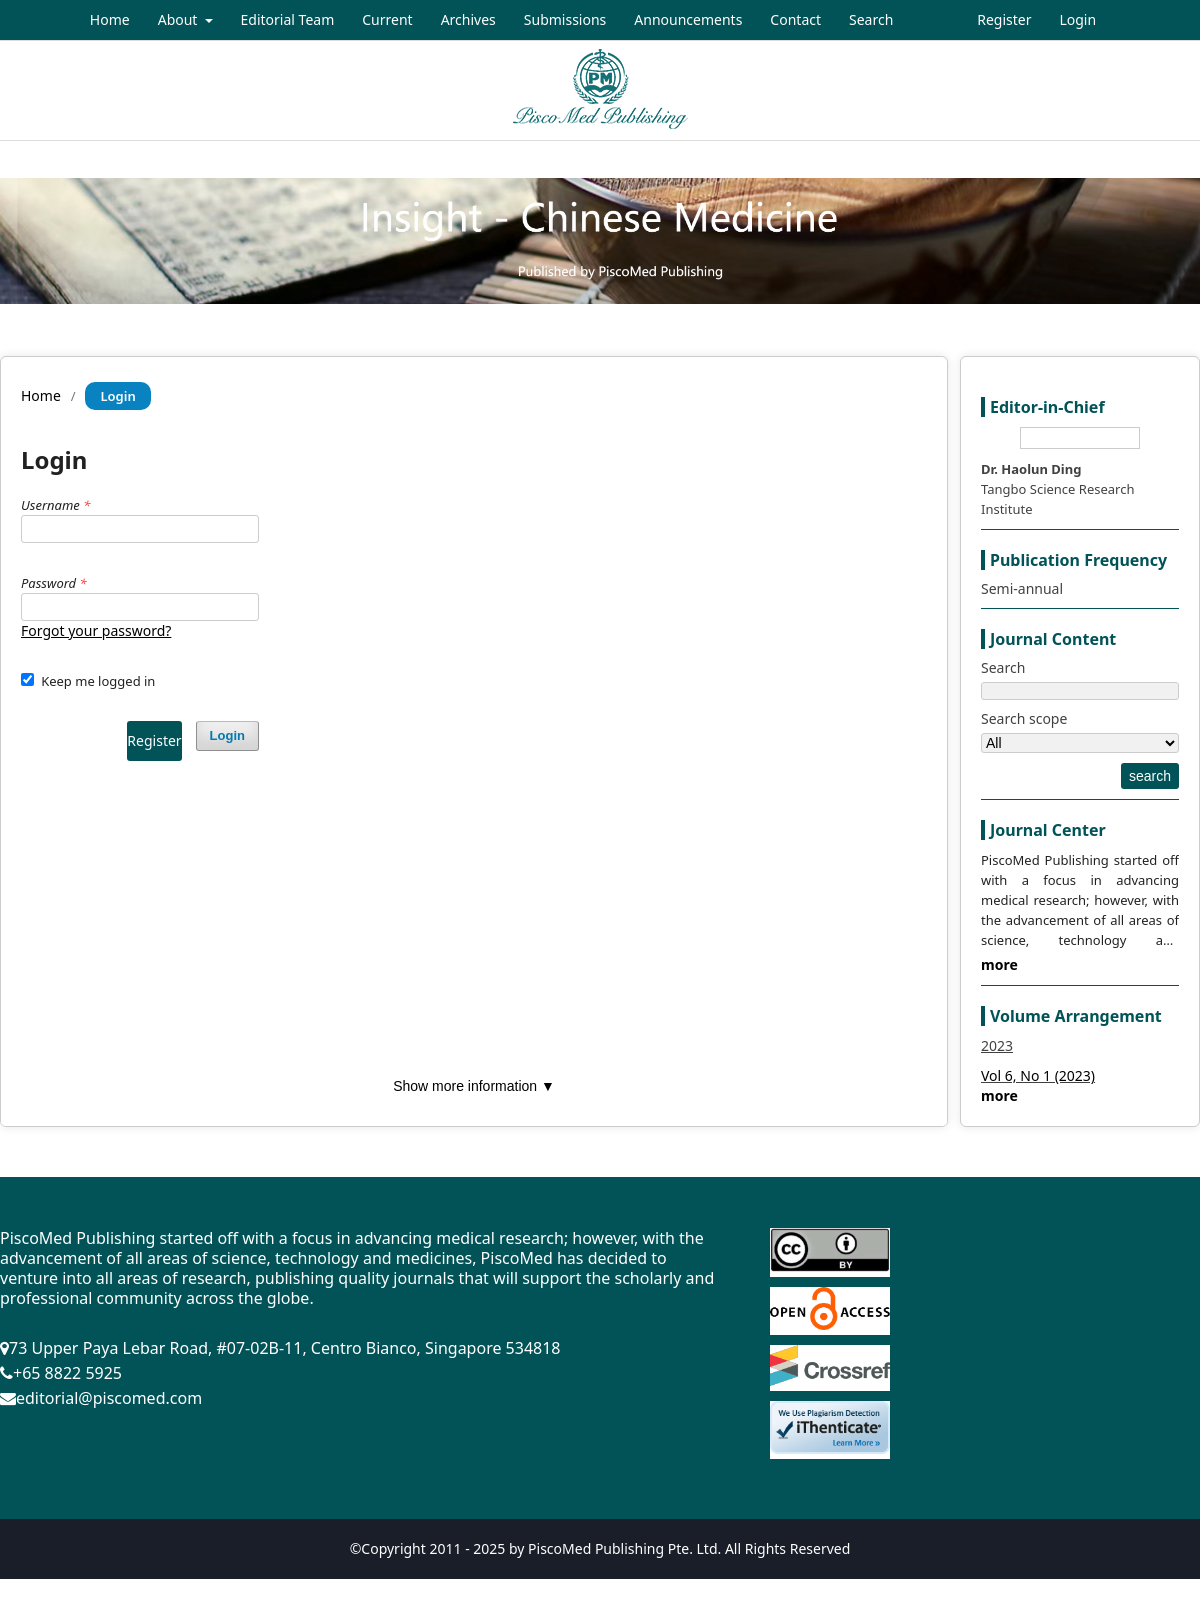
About (179, 19)
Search (871, 19)
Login (1077, 19)
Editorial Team (288, 19)
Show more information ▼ (474, 1086)
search (1150, 776)
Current (387, 19)
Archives (468, 19)
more (999, 964)
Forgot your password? (96, 630)
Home (110, 19)
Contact (795, 19)
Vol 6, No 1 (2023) (1038, 1075)
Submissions (565, 19)
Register (1004, 19)
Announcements (688, 19)
